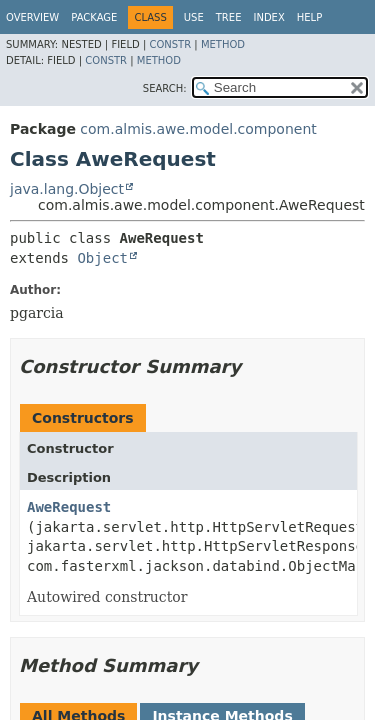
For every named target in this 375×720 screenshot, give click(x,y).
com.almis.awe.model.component (198, 129)
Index (268, 17)
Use (194, 17)
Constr (170, 44)
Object (102, 258)
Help (309, 17)
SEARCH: (165, 88)
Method (223, 44)
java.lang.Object (67, 189)
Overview (32, 17)
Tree (229, 17)
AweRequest (69, 507)
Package (94, 17)
